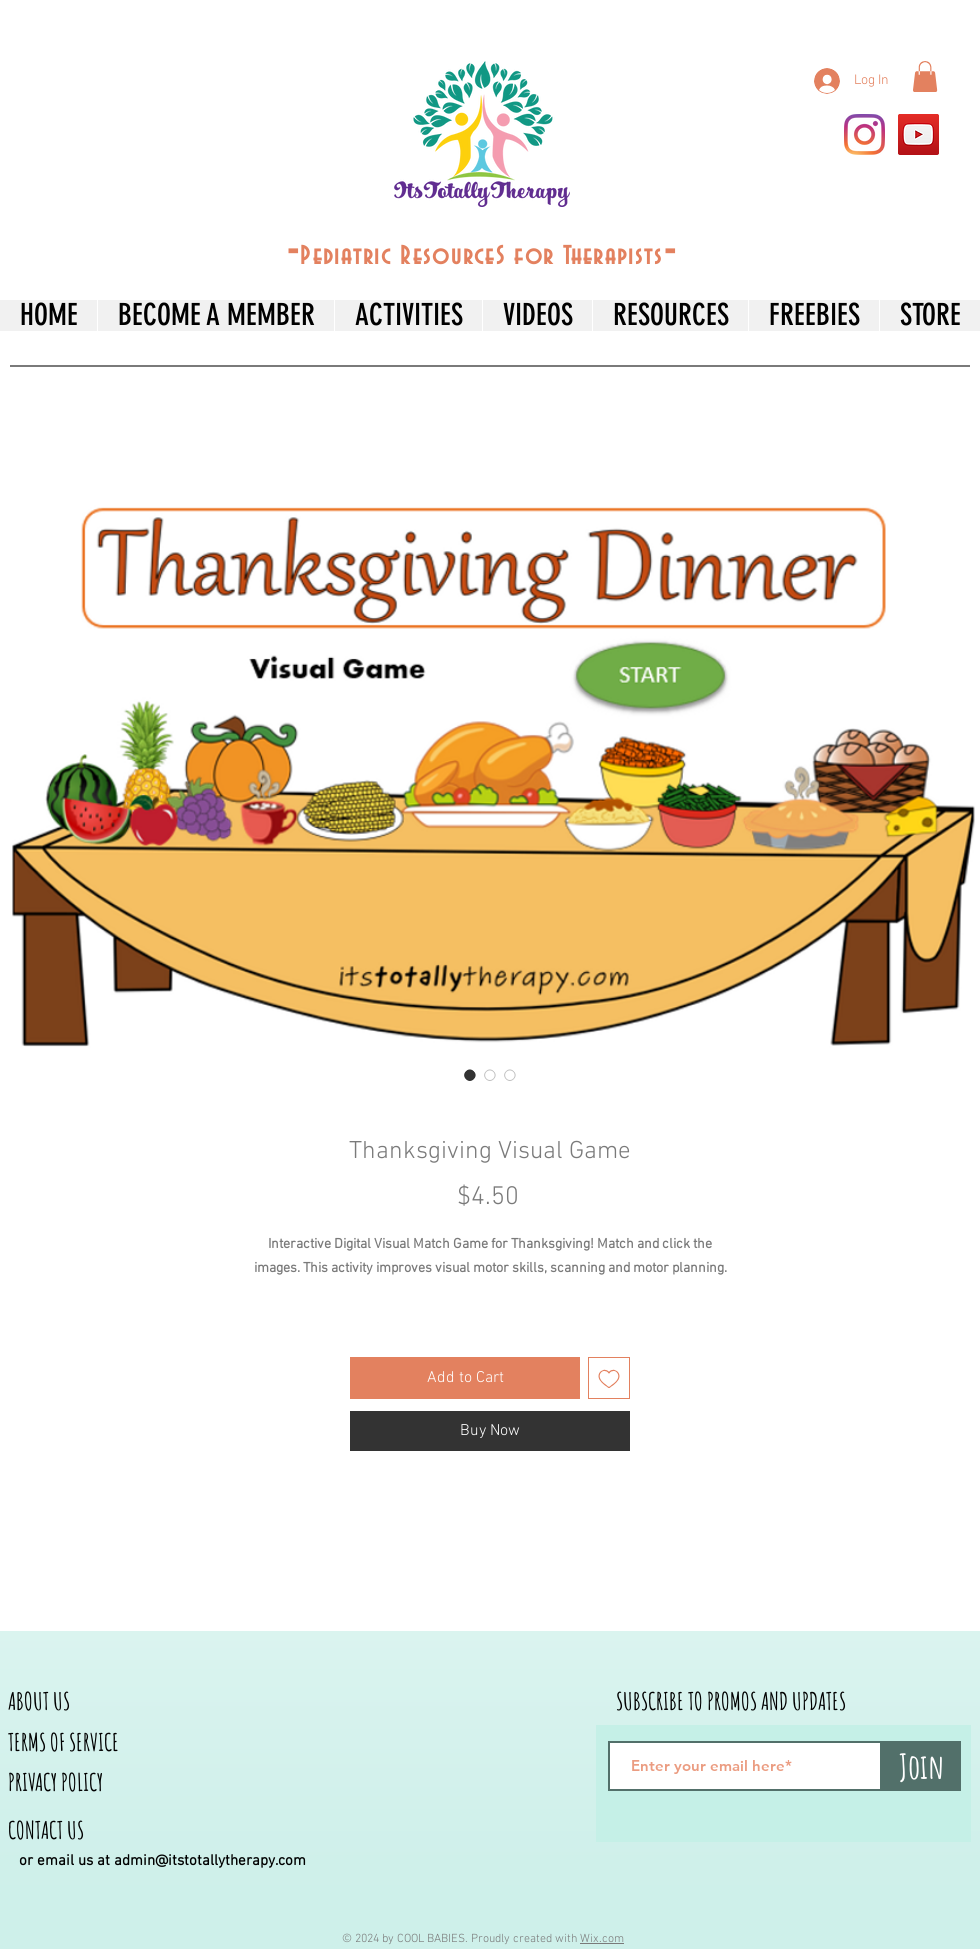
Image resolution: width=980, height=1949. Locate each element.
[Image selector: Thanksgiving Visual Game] (470, 1075)
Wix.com (602, 1939)
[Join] (921, 1766)
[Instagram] (864, 134)
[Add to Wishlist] (609, 1378)
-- (482, 252)
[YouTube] (918, 134)
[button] (925, 76)
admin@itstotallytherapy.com (210, 1861)
